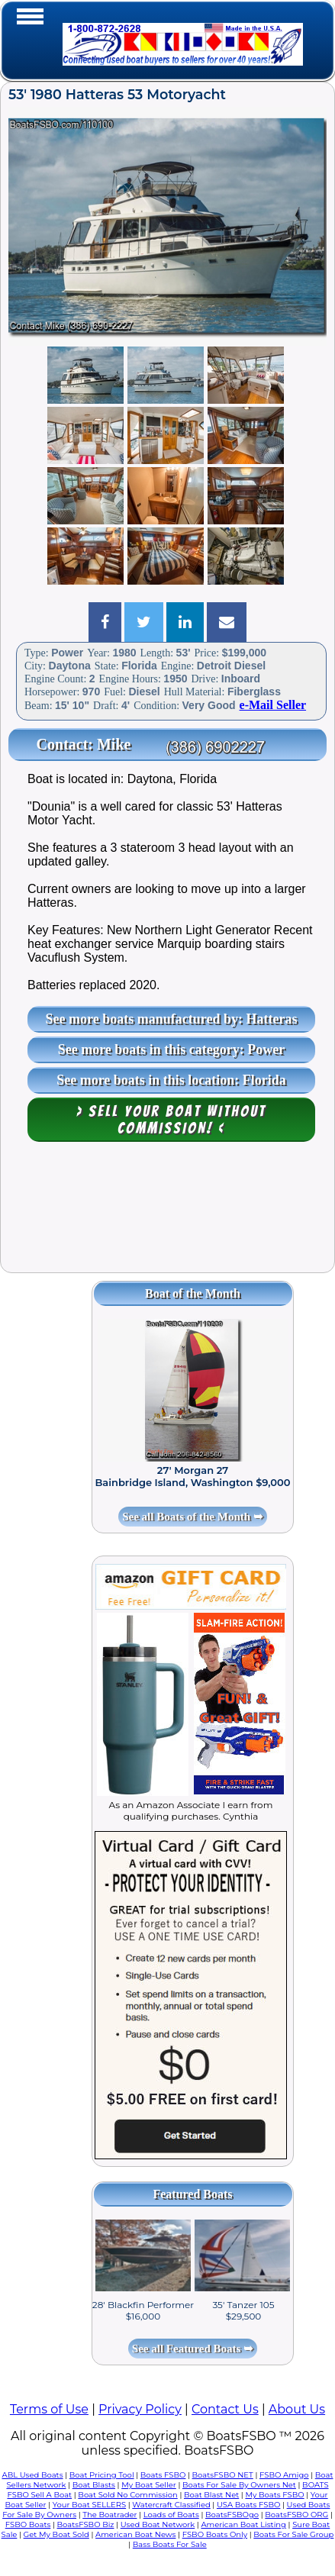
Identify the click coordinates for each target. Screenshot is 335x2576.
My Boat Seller (148, 2485)
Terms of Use (49, 2409)
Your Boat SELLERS (89, 2505)
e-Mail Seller (273, 704)
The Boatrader (109, 2515)
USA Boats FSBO (248, 2505)
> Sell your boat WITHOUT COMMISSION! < (171, 1119)
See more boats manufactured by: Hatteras (172, 1019)
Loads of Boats (171, 2515)
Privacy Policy (140, 2409)
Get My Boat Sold (56, 2534)
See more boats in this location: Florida (171, 1080)
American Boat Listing (243, 2524)
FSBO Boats (28, 2524)
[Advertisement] (167, 1214)
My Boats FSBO (274, 2495)
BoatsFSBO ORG (296, 2515)
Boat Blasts (93, 2485)
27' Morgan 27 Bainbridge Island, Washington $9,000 (192, 1476)
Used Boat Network (158, 2524)
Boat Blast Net (211, 2495)
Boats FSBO (163, 2475)
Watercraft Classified (171, 2505)
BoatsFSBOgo (232, 2515)
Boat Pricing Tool (101, 2475)
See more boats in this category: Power (171, 1049)
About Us (297, 2409)
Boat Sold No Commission (127, 2495)
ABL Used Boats (32, 2475)
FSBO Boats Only (214, 2534)
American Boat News (135, 2534)
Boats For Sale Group (293, 2534)
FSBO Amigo (284, 2475)
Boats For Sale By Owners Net (239, 2485)
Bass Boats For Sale (170, 2544)
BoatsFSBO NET (222, 2475)
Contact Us (225, 2409)
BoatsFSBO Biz (85, 2524)
